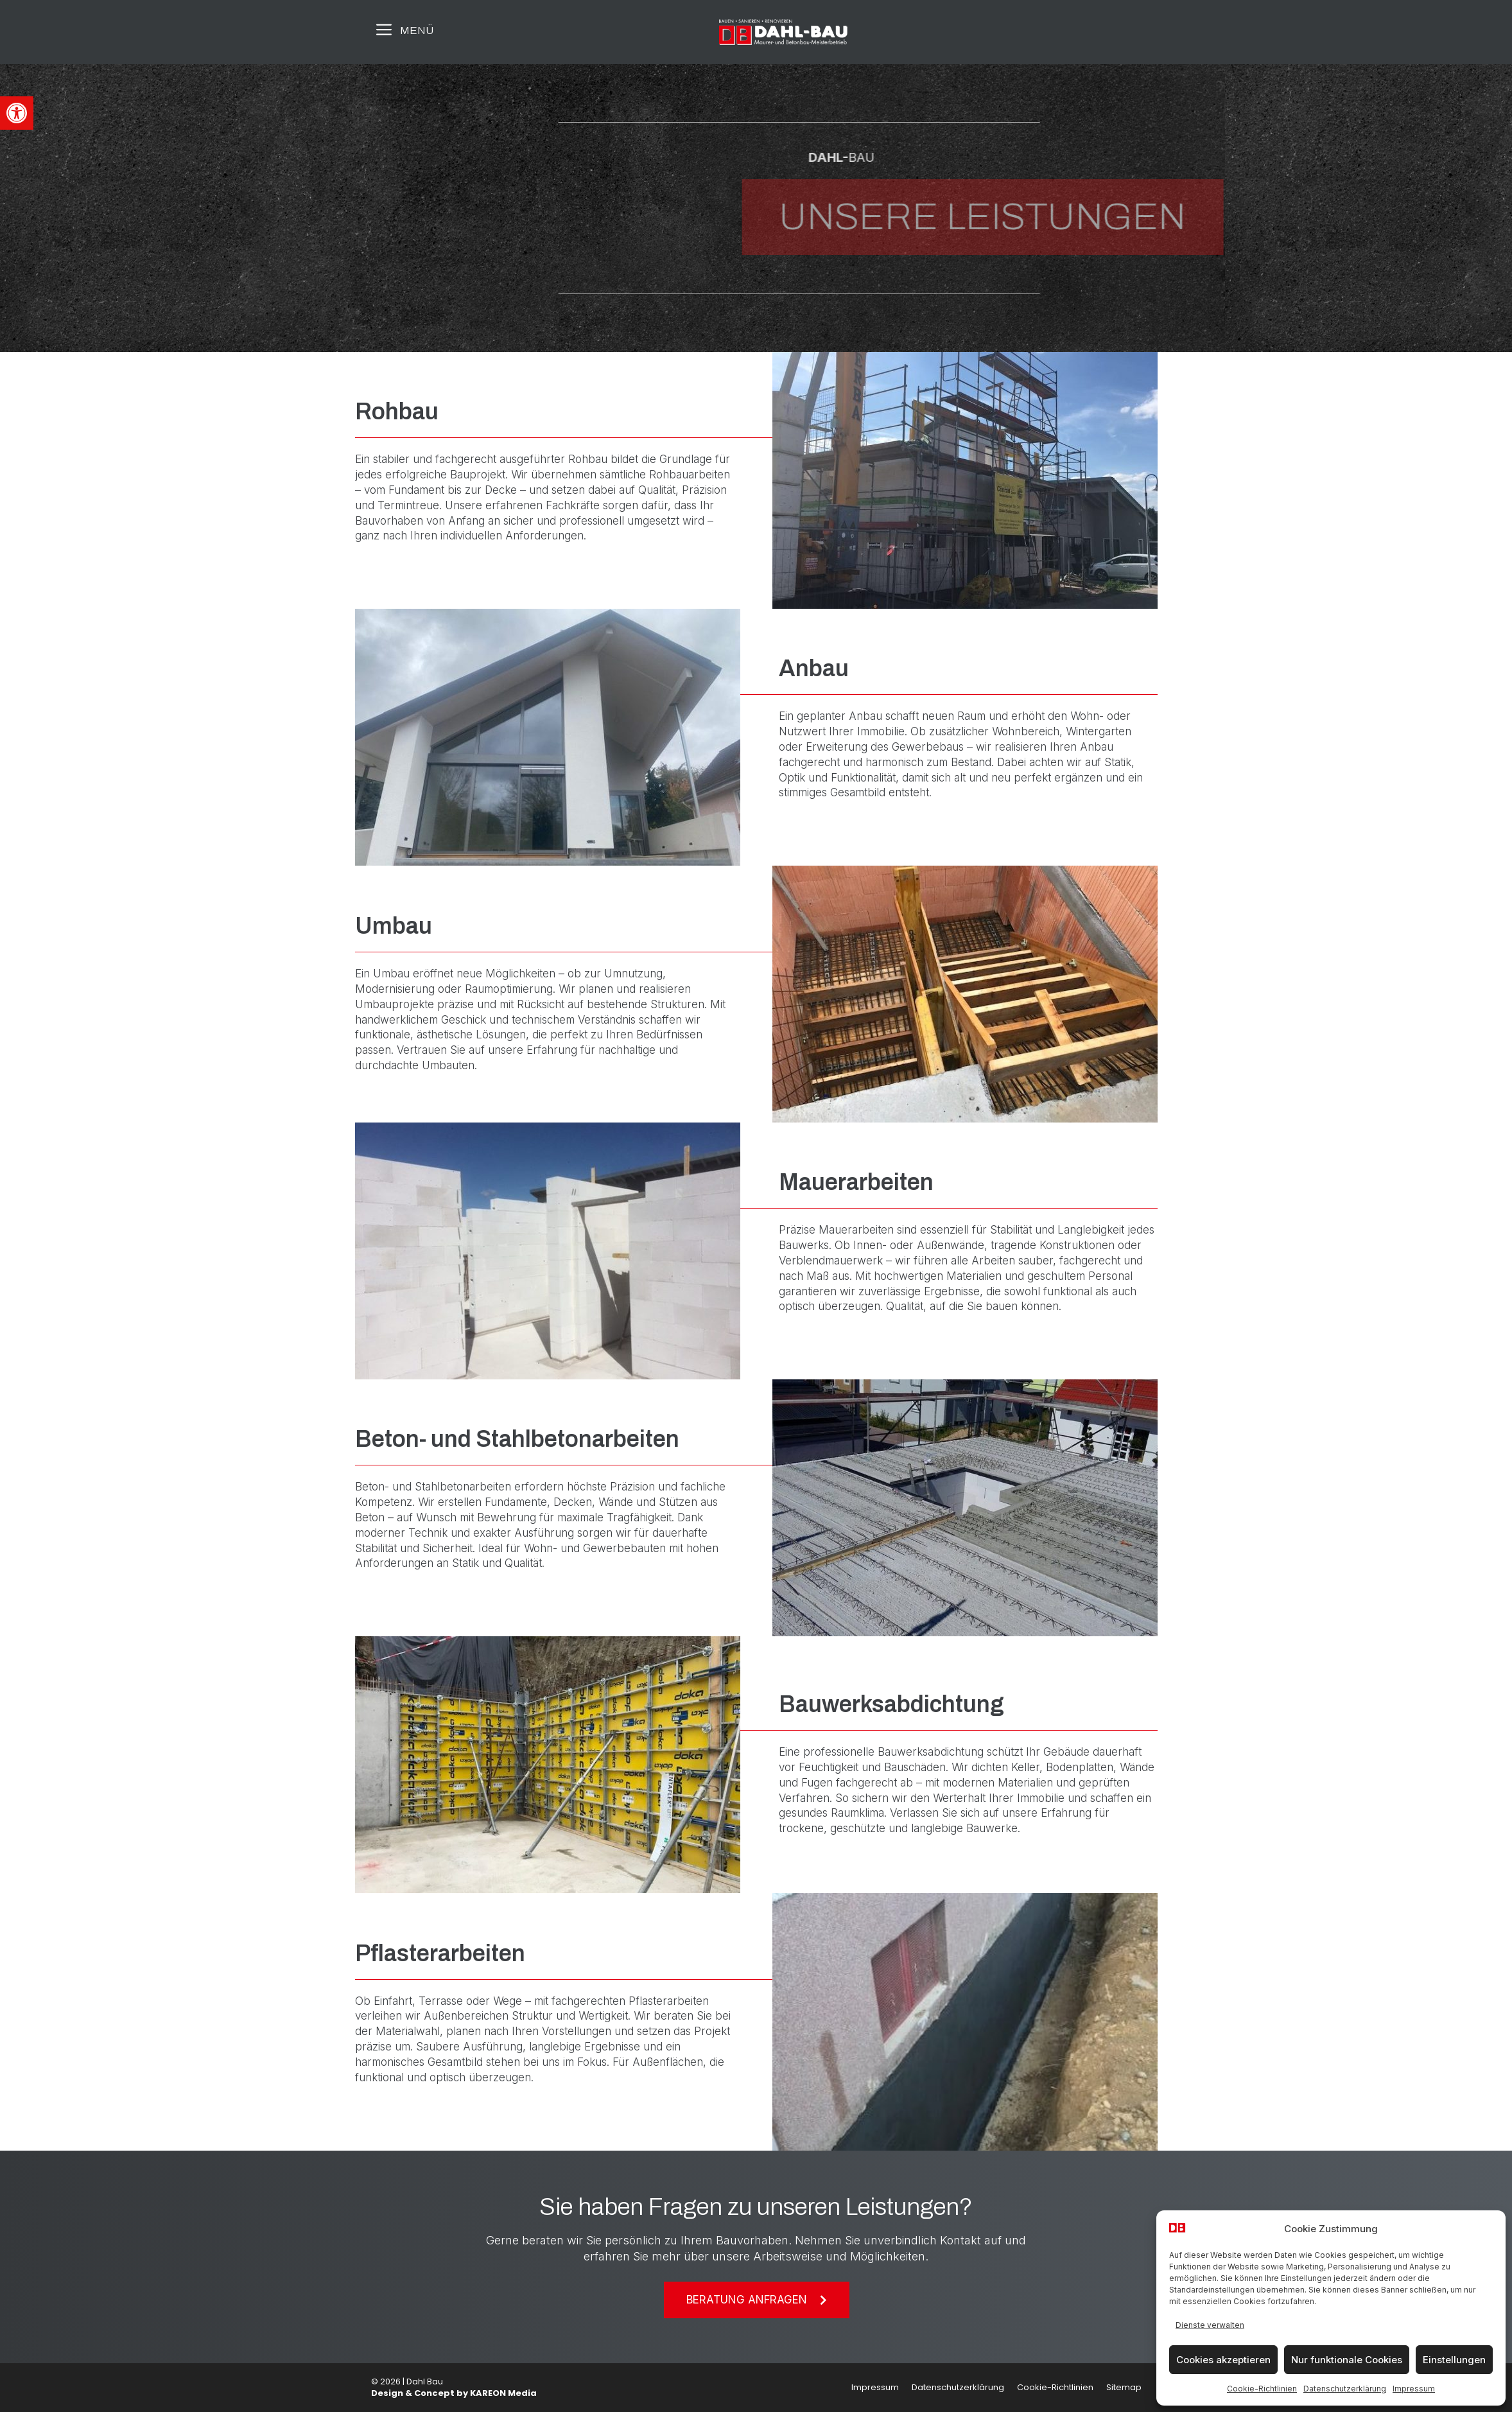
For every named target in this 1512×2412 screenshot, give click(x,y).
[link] (16, 113)
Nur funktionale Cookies (1346, 2360)
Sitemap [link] (1124, 2387)
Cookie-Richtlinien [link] (1262, 2388)
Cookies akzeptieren (1223, 2360)
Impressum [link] (1414, 2388)
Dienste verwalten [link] (1210, 2325)
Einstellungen (1454, 2360)
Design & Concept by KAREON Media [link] (454, 2393)
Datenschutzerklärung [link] (1344, 2388)
